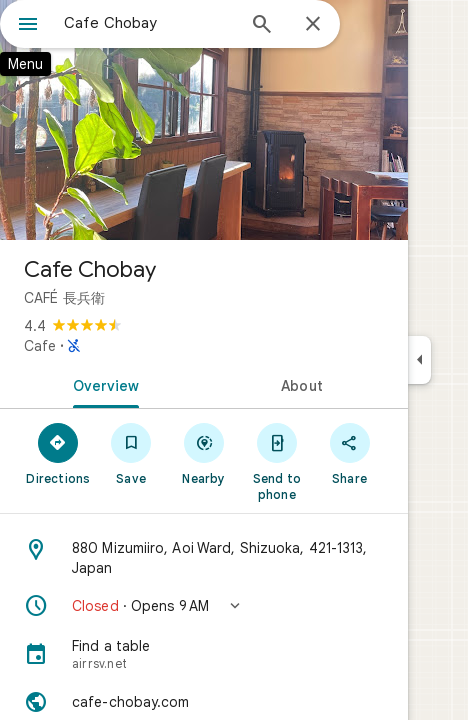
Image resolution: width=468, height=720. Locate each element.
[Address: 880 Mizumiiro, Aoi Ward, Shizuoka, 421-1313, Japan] (204, 558)
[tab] (102, 384)
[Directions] (58, 453)
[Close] (313, 25)
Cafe (40, 346)
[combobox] (149, 23)
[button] (204, 606)
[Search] (262, 26)
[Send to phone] (276, 461)
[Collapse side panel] (419, 360)
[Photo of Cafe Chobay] (204, 120)
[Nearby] (204, 453)
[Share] (349, 453)
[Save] (131, 453)
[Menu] (28, 26)
